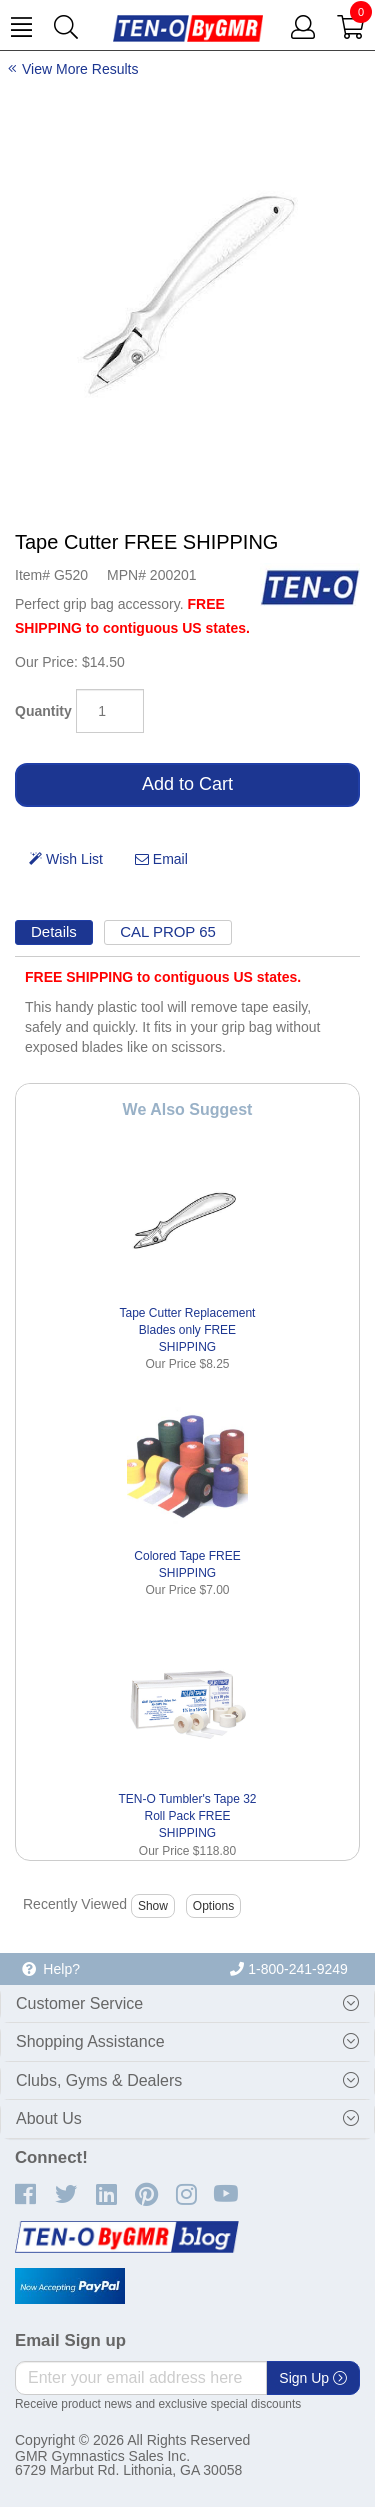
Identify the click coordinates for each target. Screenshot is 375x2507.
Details (54, 931)
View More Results (80, 69)
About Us (49, 2118)
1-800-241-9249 (289, 1969)
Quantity (43, 711)
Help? (51, 1969)
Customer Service (79, 2003)
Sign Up (313, 2378)
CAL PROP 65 (168, 931)
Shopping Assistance (90, 2041)
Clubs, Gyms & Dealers (99, 2080)
